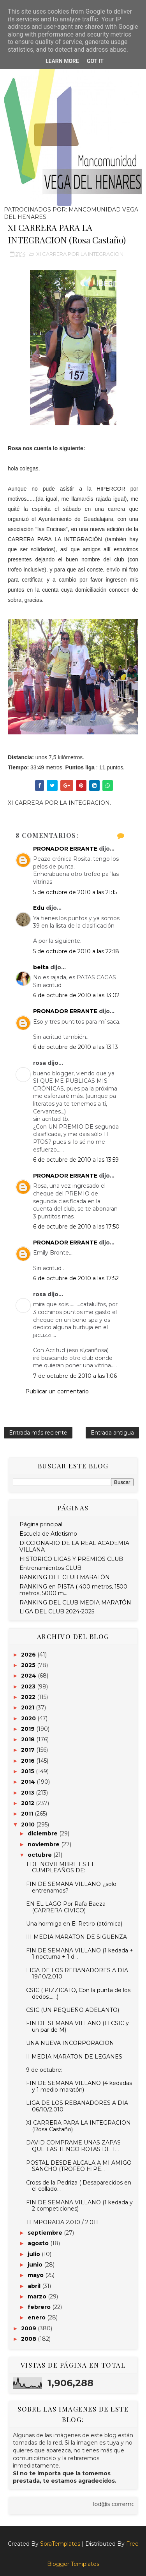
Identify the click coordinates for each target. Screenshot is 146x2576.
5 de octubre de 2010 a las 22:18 (76, 951)
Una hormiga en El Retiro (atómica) (74, 1923)
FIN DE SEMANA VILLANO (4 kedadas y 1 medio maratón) (79, 2086)
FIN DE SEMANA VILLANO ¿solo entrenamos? (71, 1887)
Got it (95, 61)
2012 (28, 1803)
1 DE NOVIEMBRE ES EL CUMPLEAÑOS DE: (60, 1867)
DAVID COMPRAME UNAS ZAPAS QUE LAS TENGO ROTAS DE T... (73, 2146)
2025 (29, 1665)
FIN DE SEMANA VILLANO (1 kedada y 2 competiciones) (79, 2205)
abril (35, 2285)
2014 (29, 1781)
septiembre (46, 2232)
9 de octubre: (44, 2069)
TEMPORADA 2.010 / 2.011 (62, 2222)
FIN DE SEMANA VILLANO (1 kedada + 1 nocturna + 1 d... (79, 1954)
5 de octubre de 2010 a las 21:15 (75, 892)
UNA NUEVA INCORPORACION (70, 2042)
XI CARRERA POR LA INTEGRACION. (80, 254)
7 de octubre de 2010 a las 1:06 (75, 1375)
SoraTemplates (60, 2543)
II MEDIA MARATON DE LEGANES (74, 2056)
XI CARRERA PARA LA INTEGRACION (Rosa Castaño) (78, 2126)
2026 (29, 1654)
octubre (40, 1854)
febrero (40, 2306)
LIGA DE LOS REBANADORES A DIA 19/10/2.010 (77, 1973)
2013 (28, 1792)
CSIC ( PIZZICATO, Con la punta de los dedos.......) (78, 1993)
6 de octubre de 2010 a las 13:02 (76, 995)
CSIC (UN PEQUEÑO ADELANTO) (72, 2009)
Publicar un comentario (57, 1391)
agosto (39, 2243)
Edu (38, 907)
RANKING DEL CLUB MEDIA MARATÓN (75, 1602)
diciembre (43, 1833)
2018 (28, 1739)
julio (35, 2254)
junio (36, 2264)
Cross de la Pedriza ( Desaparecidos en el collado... (78, 2186)
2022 (29, 1696)
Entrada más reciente (38, 1432)
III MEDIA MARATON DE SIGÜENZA (76, 1936)
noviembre (44, 1844)
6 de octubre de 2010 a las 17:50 (76, 1226)
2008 (29, 2338)
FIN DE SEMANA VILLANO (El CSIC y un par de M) (77, 2026)
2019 (28, 1728)
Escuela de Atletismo (48, 1533)
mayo (36, 2275)
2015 (28, 1771)
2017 (28, 1749)
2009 (29, 2328)
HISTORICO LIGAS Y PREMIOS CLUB (71, 1558)
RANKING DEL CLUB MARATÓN (64, 1577)
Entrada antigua (112, 1432)
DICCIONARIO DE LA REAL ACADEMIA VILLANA (74, 1546)
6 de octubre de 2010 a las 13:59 (76, 1159)
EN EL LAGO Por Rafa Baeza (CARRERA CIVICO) (66, 1907)
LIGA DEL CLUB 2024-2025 (56, 1611)
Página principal (40, 1524)
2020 (29, 1718)
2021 (28, 1707)
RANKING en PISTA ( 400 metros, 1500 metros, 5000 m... (73, 1590)
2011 (28, 1813)
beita (41, 967)
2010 (28, 1824)
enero (37, 2317)
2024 (29, 1675)
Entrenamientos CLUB (50, 1567)
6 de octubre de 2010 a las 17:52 (76, 1278)
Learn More (62, 61)
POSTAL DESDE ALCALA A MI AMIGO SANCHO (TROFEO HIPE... (79, 2166)
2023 (29, 1686)
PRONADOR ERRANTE (65, 848)
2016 (28, 1760)
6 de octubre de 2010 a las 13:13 (75, 1046)
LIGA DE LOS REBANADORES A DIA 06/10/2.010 (77, 2106)
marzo (38, 2296)
